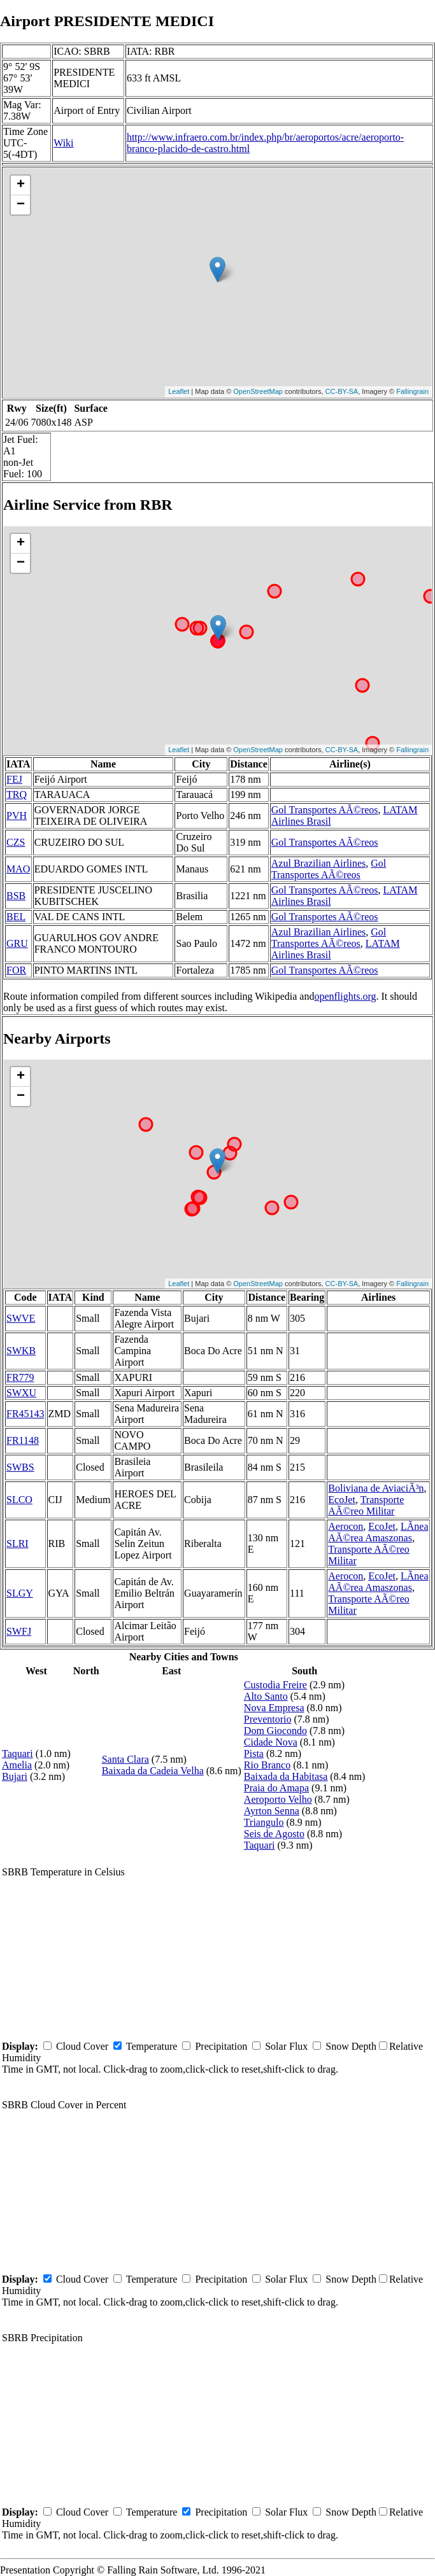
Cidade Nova (270, 1742)
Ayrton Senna (271, 1810)
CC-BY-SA (342, 391)
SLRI (17, 1543)
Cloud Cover (82, 2046)
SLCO (19, 1499)
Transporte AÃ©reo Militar (366, 1505)
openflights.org (345, 996)
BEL (15, 916)
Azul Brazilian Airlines (318, 863)
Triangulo (264, 1822)
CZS (15, 842)
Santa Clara (125, 1759)
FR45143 (25, 1413)
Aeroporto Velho (278, 1799)
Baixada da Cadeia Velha (153, 1770)
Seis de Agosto (274, 1833)
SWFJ (18, 1631)
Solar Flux (286, 2046)
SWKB (21, 1350)
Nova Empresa (274, 1707)
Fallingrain (412, 391)
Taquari (17, 1753)
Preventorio (268, 1719)
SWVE (20, 1318)
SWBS (20, 1467)
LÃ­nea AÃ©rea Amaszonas (378, 1532)
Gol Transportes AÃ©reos (324, 809)
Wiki (63, 142)
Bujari (14, 1776)
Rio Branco (267, 1765)
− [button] (21, 204)
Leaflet (178, 391)
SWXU (21, 1392)
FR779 (20, 1377)
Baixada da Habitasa (286, 1776)
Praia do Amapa (276, 1787)
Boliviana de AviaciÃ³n (376, 1488)
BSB (15, 895)
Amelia (17, 1765)
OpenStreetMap (258, 391)
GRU (17, 943)
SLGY (19, 1593)
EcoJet (341, 1499)
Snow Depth (350, 2046)
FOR (16, 970)
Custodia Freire (275, 1684)
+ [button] (21, 185)
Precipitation (221, 2046)
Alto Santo (266, 1696)
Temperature (152, 2046)
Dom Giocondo (275, 1730)
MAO (18, 869)
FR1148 (22, 1440)
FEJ (14, 779)
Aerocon (345, 1526)
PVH (16, 815)
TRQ (16, 794)
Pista (254, 1753)
